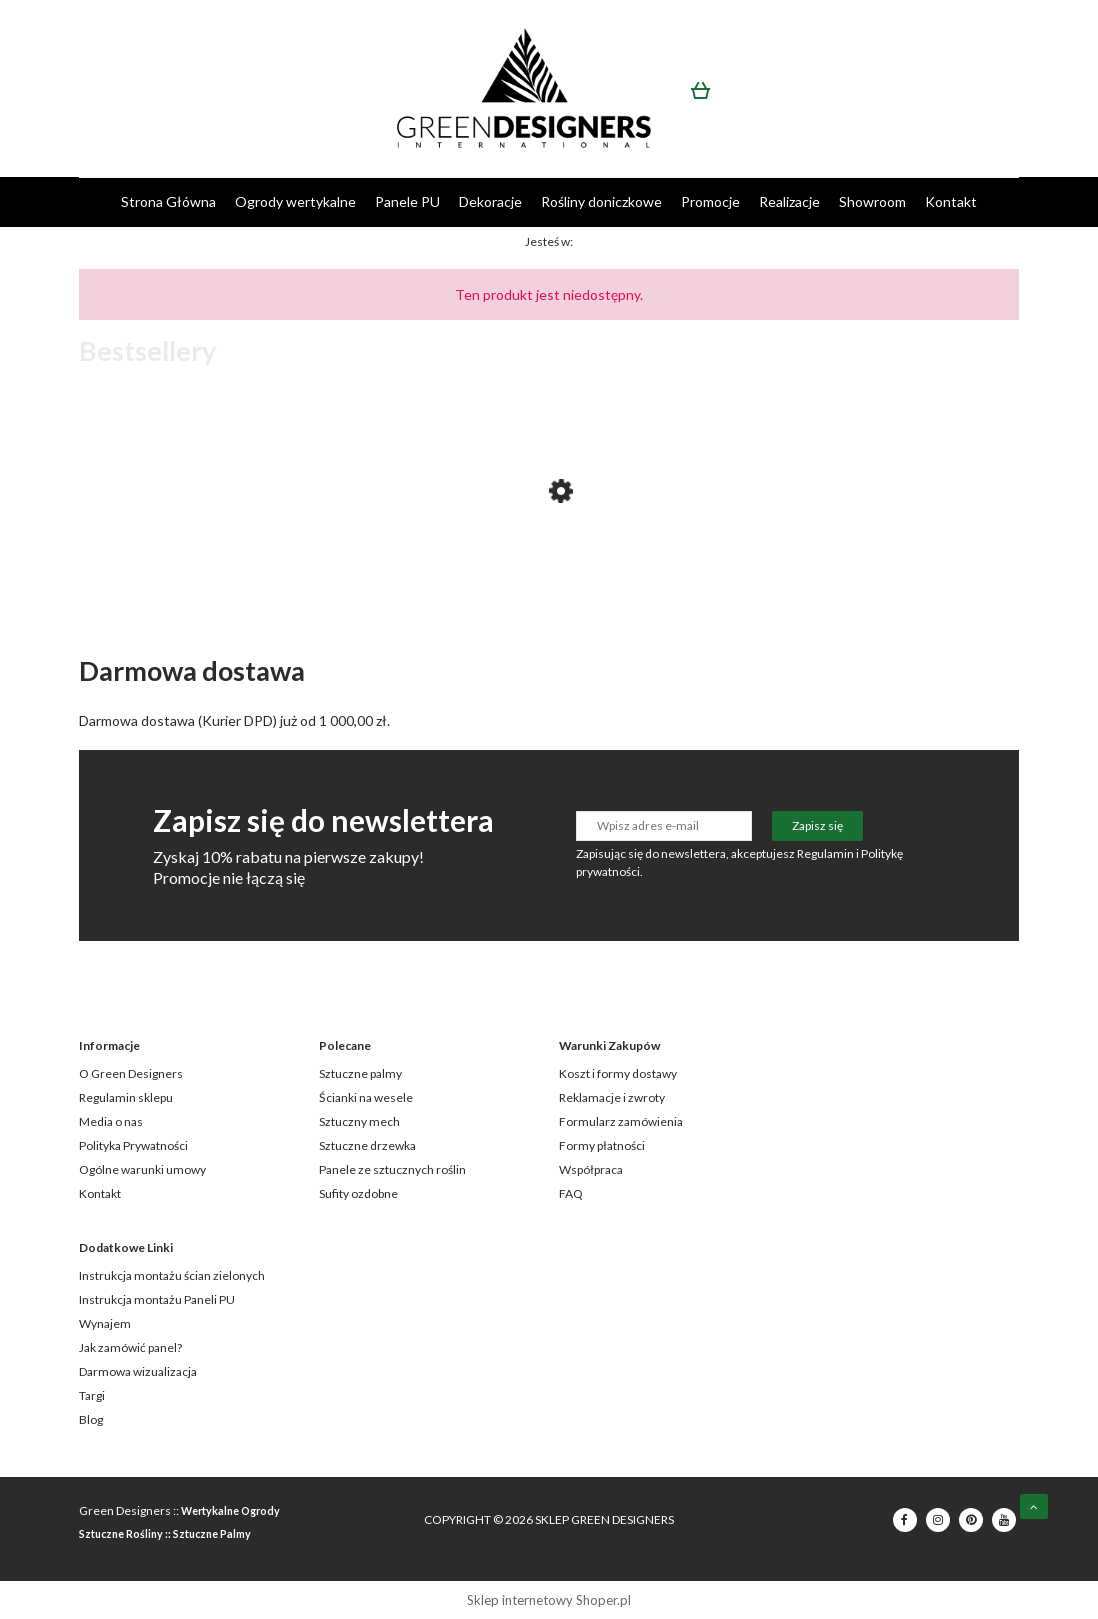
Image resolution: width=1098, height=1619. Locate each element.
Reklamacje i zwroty (612, 1097)
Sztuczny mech (359, 1121)
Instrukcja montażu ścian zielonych (172, 1275)
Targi (92, 1395)
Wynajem (105, 1323)
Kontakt (100, 1193)
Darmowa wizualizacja (138, 1371)
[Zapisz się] (817, 826)
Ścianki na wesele (366, 1097)
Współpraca (591, 1169)
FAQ (571, 1193)
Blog (91, 1419)
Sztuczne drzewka (367, 1145)
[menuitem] (168, 201)
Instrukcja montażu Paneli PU (157, 1299)
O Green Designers (131, 1073)
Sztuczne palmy (360, 1073)
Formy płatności (602, 1145)
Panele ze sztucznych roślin (392, 1169)
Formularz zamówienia (621, 1121)
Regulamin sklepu (126, 1097)
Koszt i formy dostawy (618, 1073)
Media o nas (111, 1121)
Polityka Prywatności (133, 1145)
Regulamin (825, 853)
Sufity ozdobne (358, 1193)
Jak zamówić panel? (130, 1347)
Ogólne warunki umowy (142, 1169)
